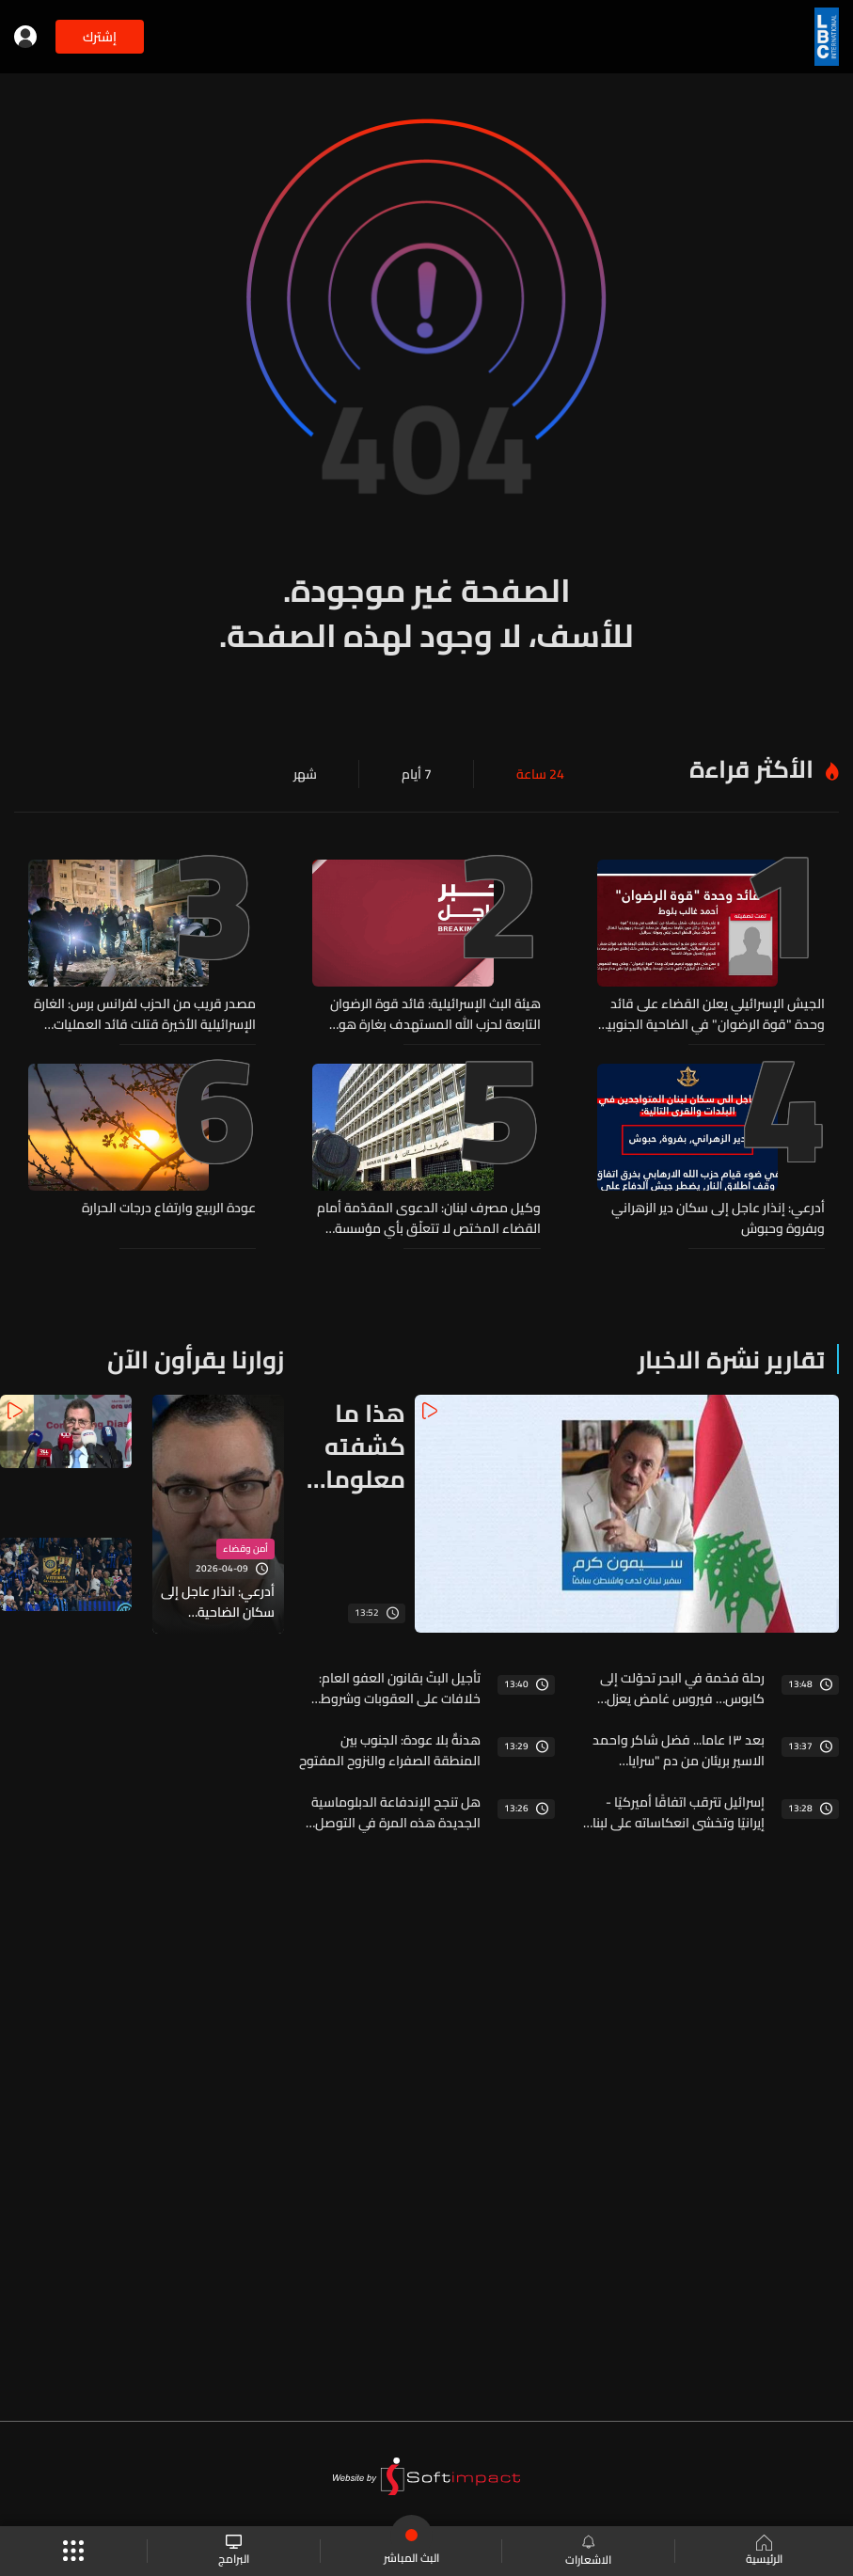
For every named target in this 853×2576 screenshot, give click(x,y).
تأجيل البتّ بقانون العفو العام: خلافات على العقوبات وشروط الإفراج (400, 1688)
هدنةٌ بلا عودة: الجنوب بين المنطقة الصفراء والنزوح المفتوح (390, 1750)
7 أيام (417, 774)
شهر (305, 774)
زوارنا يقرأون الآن (195, 1359)
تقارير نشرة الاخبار (731, 1359)
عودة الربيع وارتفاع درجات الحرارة (169, 1208)
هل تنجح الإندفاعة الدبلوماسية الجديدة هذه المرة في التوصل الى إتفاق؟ (396, 1812)
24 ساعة (540, 774)
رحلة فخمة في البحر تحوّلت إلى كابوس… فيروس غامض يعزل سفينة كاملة (682, 1688)
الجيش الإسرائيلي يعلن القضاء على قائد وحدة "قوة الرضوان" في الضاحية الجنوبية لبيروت (712, 1014)
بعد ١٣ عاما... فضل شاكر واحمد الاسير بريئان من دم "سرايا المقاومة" (678, 1750)
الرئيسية (764, 2551)
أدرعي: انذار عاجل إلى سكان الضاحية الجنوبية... (218, 1601)
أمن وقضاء (245, 1549)
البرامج (233, 2551)
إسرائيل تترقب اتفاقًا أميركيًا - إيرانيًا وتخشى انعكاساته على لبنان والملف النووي (674, 1812)
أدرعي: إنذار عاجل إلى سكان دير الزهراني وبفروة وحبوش (718, 1218)
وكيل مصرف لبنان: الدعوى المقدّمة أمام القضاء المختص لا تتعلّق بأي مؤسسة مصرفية (429, 1218)
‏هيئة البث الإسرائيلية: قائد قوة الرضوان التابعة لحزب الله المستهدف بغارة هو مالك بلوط (435, 1014)
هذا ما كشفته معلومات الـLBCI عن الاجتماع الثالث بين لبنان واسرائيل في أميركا (352, 1446)
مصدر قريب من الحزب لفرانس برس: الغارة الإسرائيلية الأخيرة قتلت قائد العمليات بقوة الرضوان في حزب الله (145, 1014)
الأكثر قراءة (751, 768)
